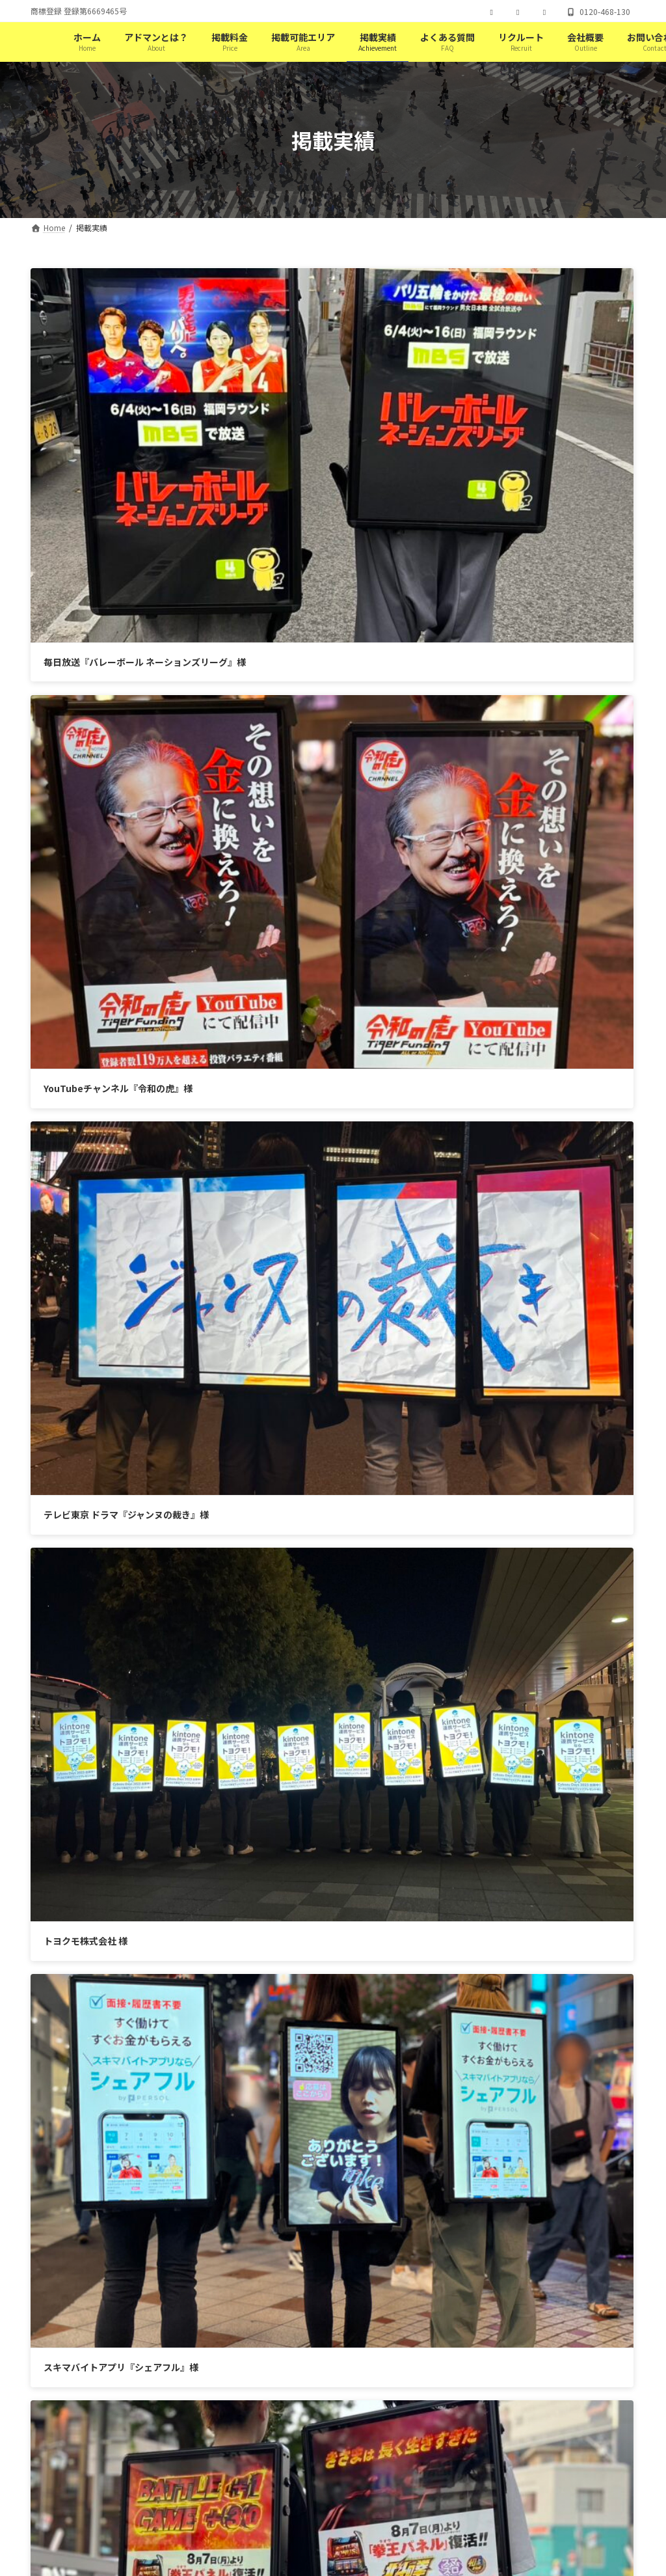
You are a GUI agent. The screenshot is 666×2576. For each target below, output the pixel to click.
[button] (477, 2133)
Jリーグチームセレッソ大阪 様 (106, 1191)
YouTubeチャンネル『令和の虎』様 (430, 469)
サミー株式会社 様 (393, 950)
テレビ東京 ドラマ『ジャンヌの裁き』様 (126, 710)
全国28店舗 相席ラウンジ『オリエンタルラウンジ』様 (467, 1191)
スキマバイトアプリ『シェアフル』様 (121, 950)
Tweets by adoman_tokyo (229, 1519)
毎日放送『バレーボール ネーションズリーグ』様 (145, 469)
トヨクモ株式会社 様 (398, 710)
